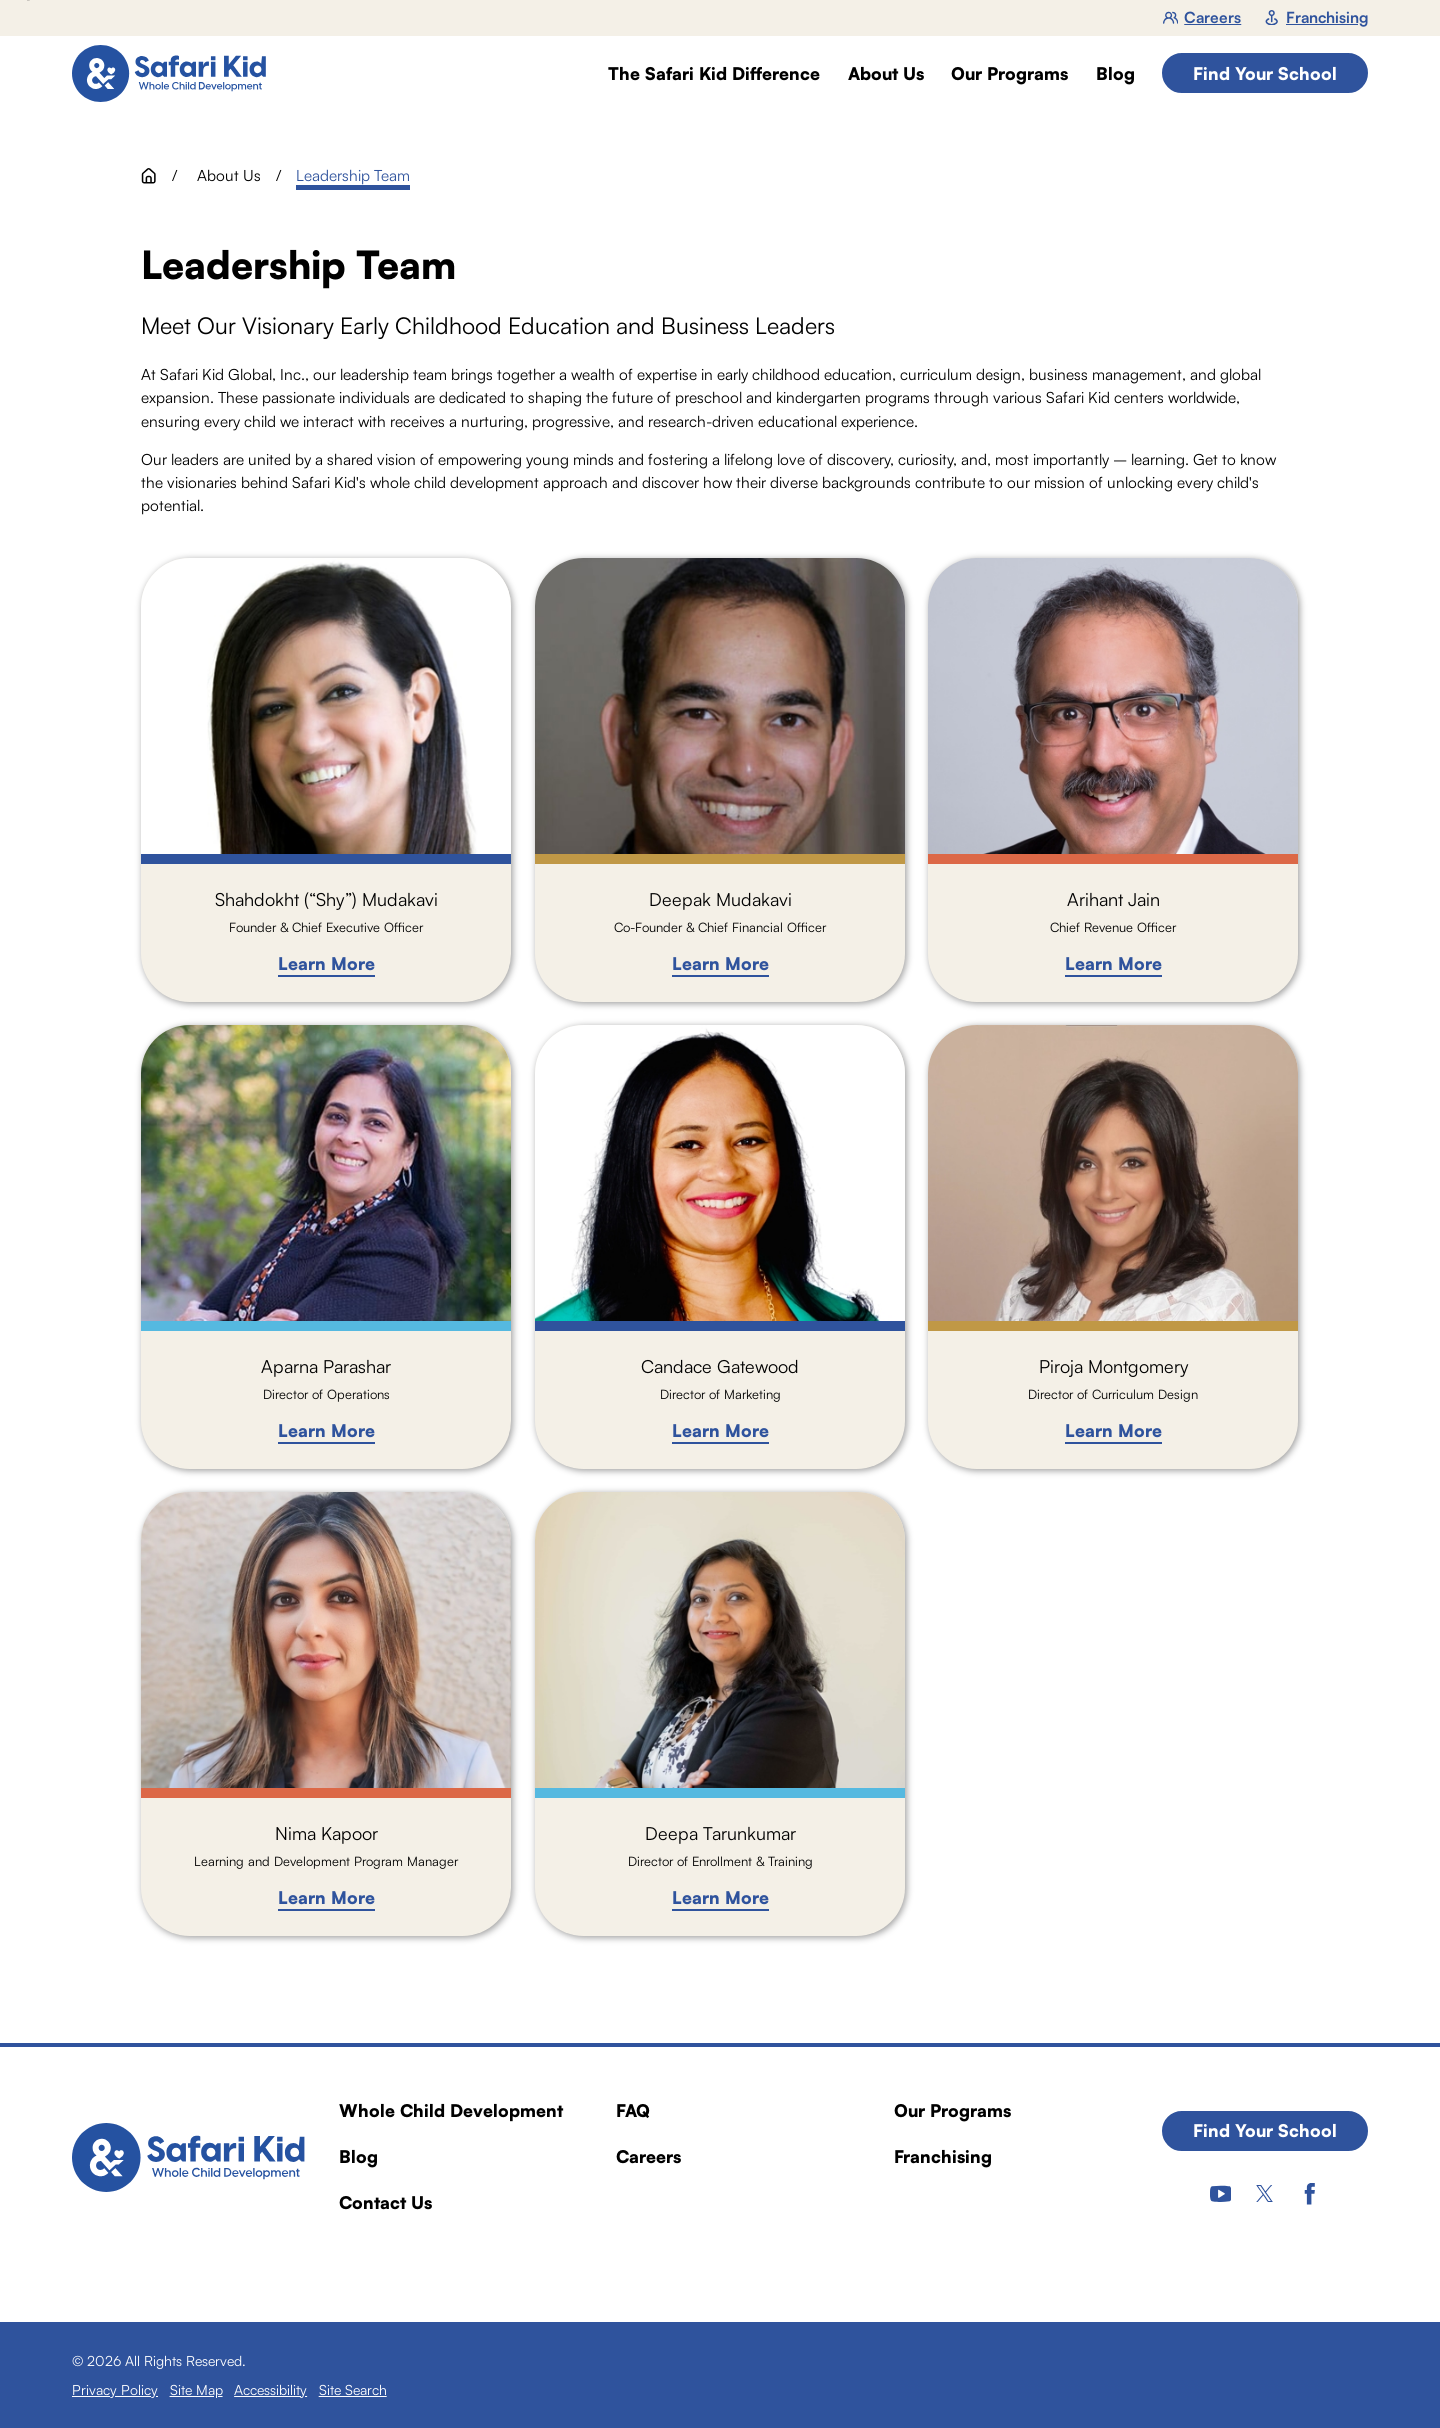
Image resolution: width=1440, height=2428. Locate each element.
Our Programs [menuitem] (1009, 73)
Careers (1202, 17)
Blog (358, 2156)
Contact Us (385, 2202)
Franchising (1316, 17)
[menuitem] (115, 2389)
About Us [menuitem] (886, 73)
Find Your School (1265, 73)
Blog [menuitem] (1115, 73)
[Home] (177, 74)
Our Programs (952, 2110)
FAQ (633, 2110)
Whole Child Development (451, 2110)
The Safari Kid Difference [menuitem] (714, 73)
